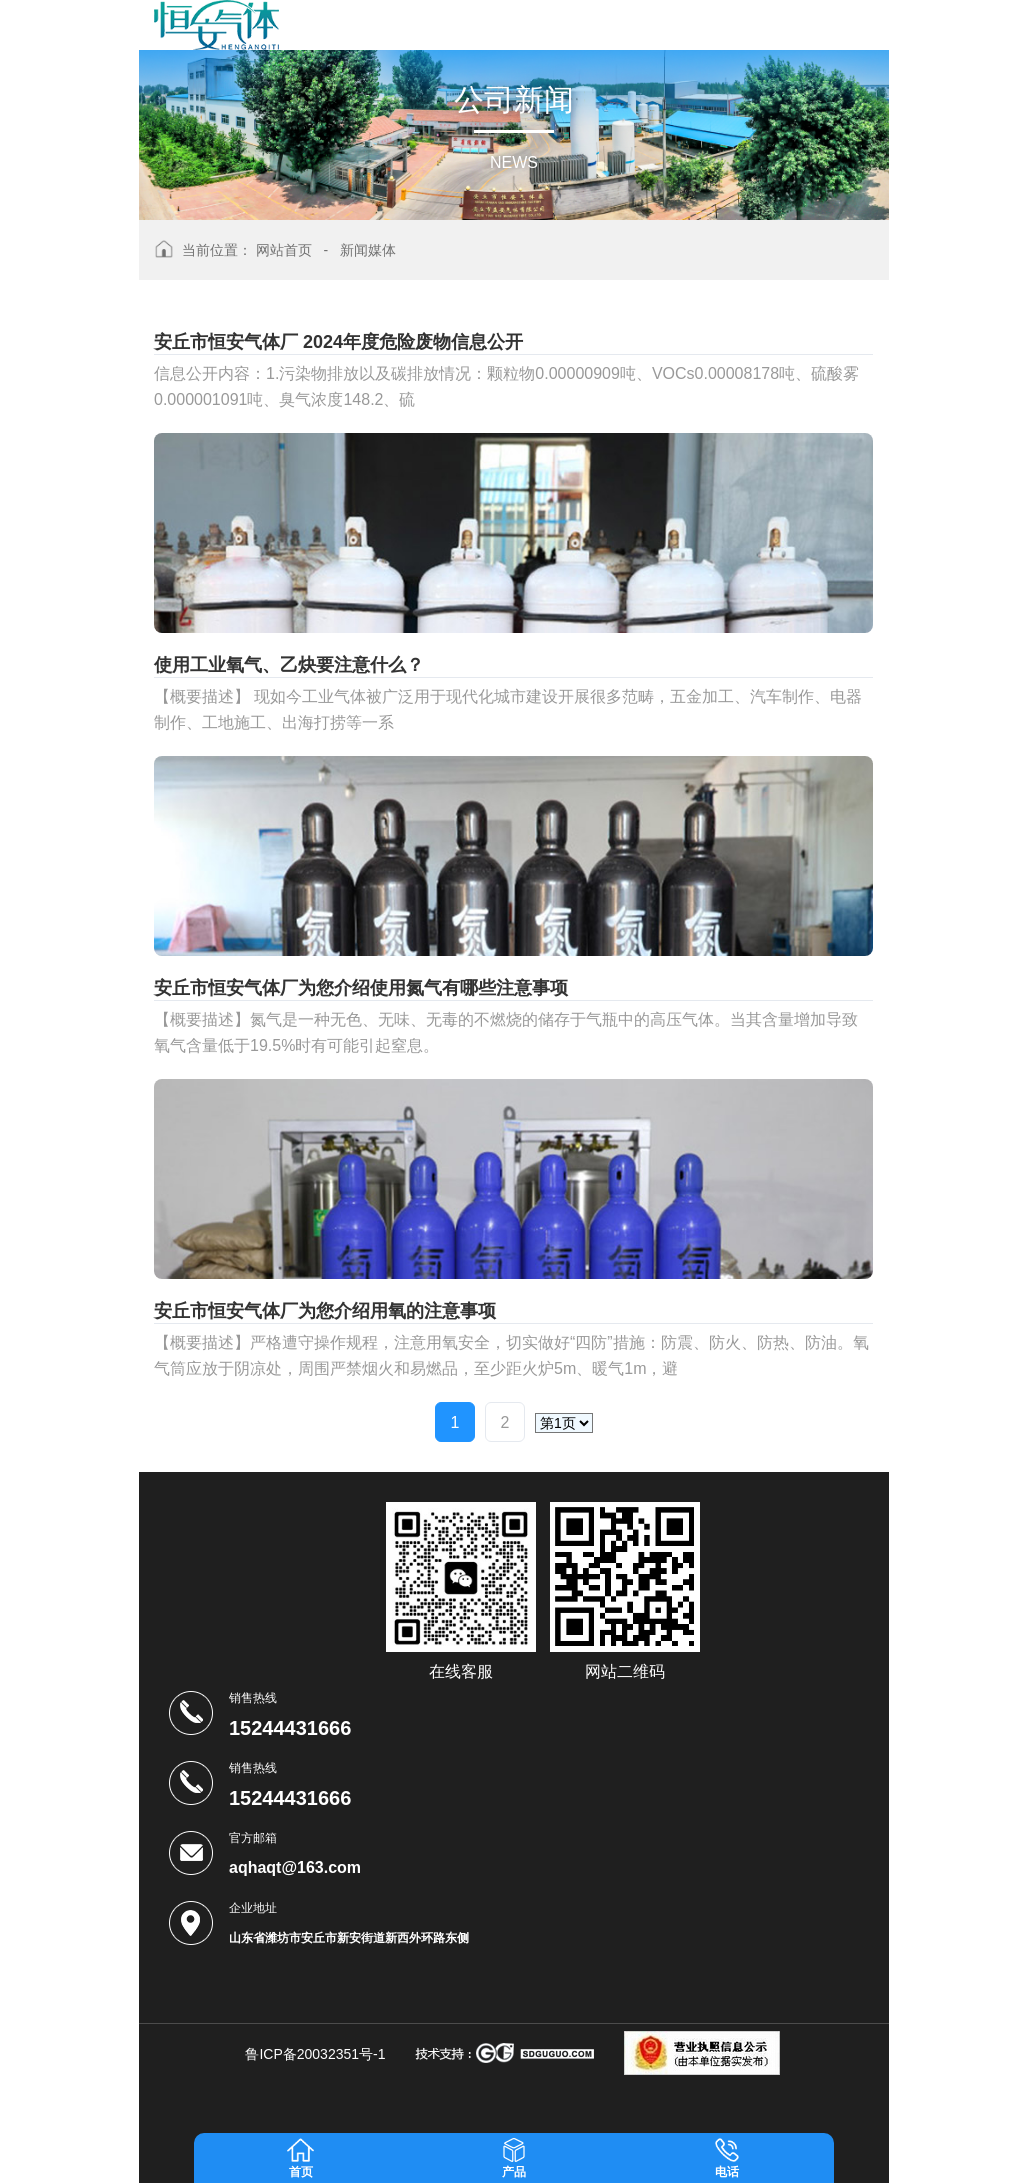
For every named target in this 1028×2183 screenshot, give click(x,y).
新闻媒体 (368, 250)
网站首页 (284, 250)
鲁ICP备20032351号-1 (315, 2054)
